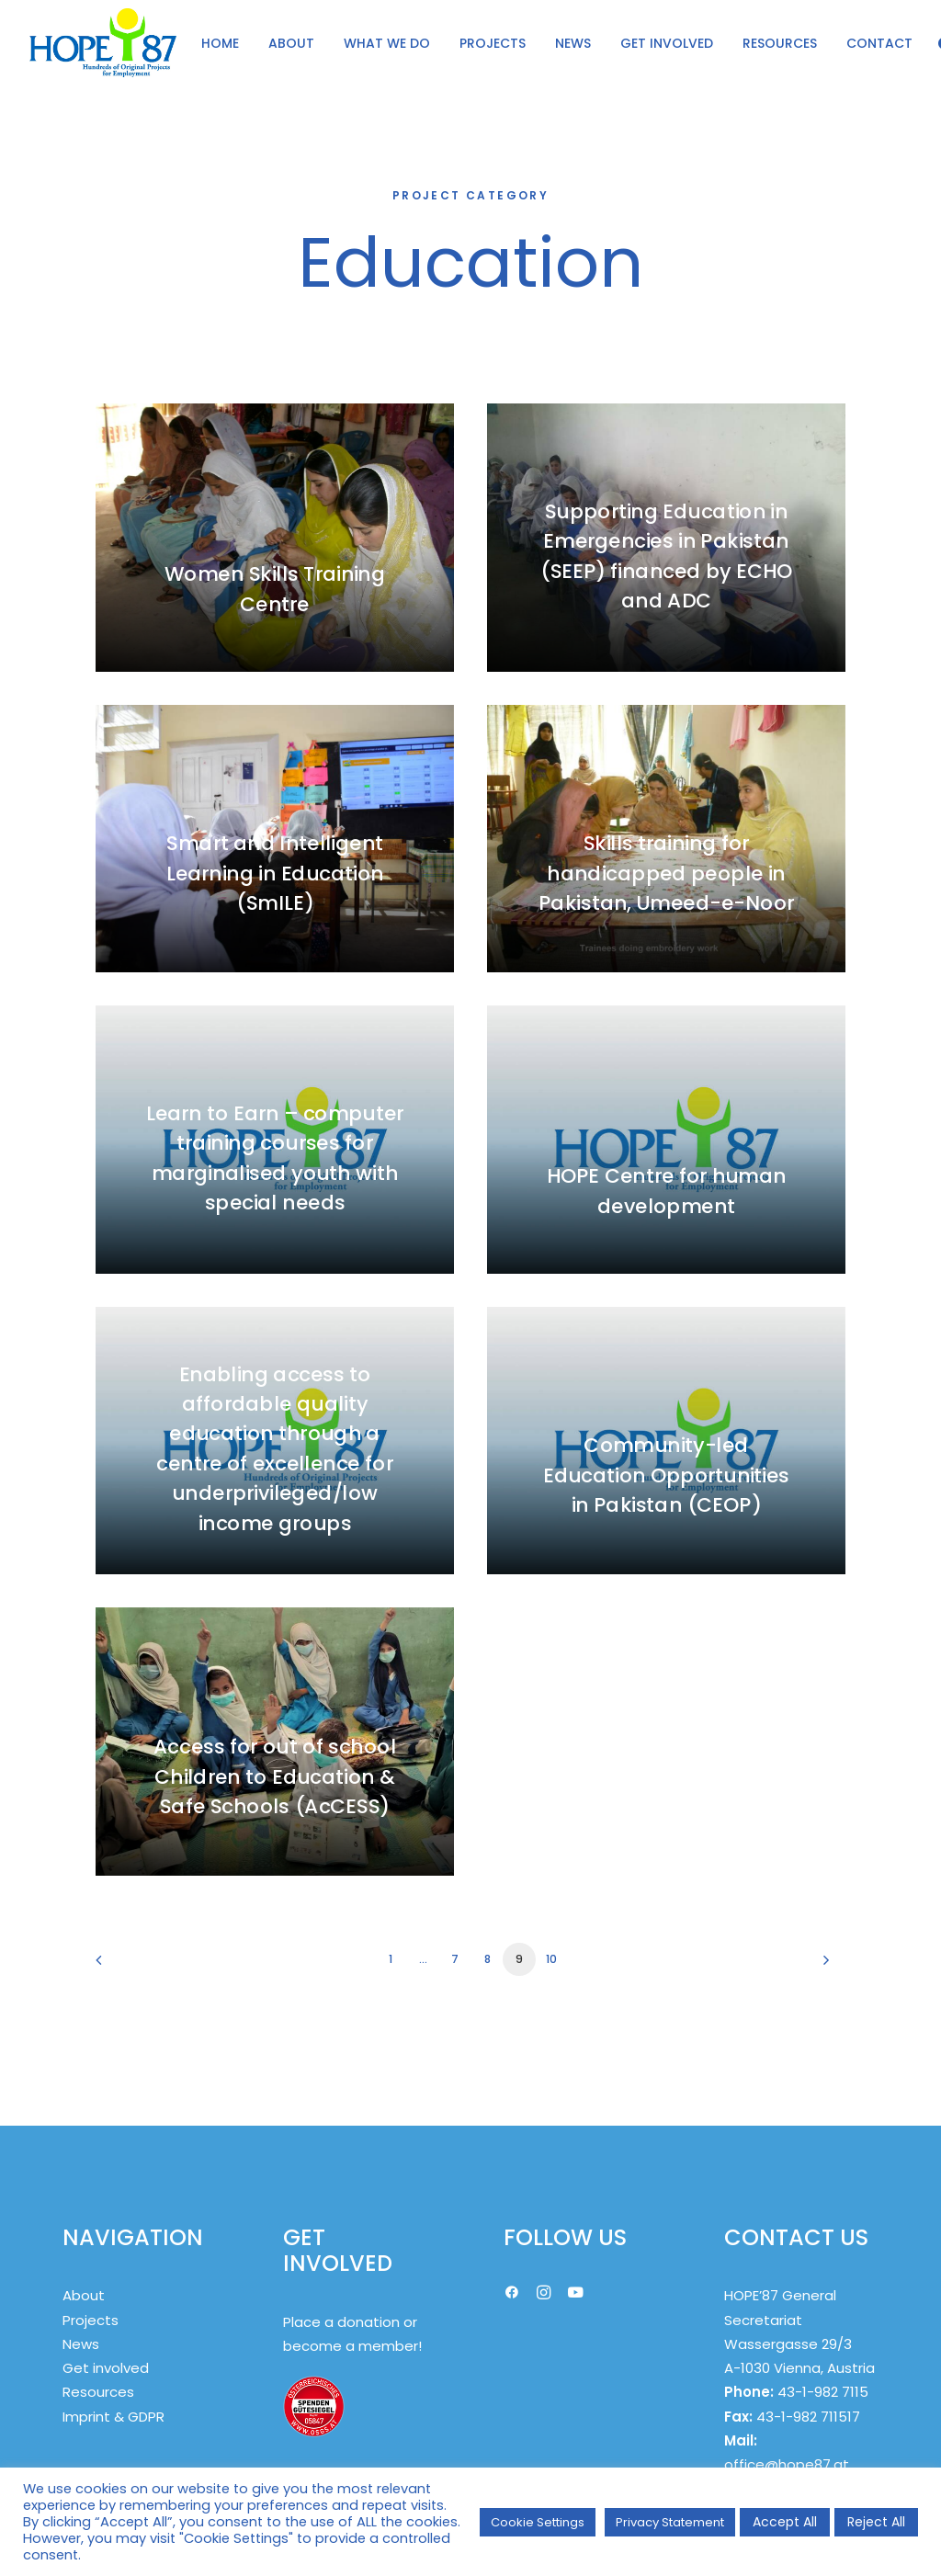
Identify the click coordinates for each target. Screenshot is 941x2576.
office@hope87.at (786, 2464)
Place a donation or (350, 2322)
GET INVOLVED (666, 43)
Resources (98, 2391)
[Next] (820, 1966)
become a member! (352, 2345)
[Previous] (120, 1966)
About (83, 2295)
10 (551, 1959)
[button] (512, 2294)
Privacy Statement (670, 2522)
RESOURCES (780, 43)
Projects (90, 2320)
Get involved (105, 2367)
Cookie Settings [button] (537, 2522)
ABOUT (291, 43)
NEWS (573, 43)
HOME (220, 43)
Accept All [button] (785, 2522)
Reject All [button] (876, 2522)
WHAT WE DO (387, 43)
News (80, 2344)
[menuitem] (220, 42)
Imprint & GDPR (113, 2416)
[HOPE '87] (102, 42)
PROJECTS (492, 43)
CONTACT (879, 43)
